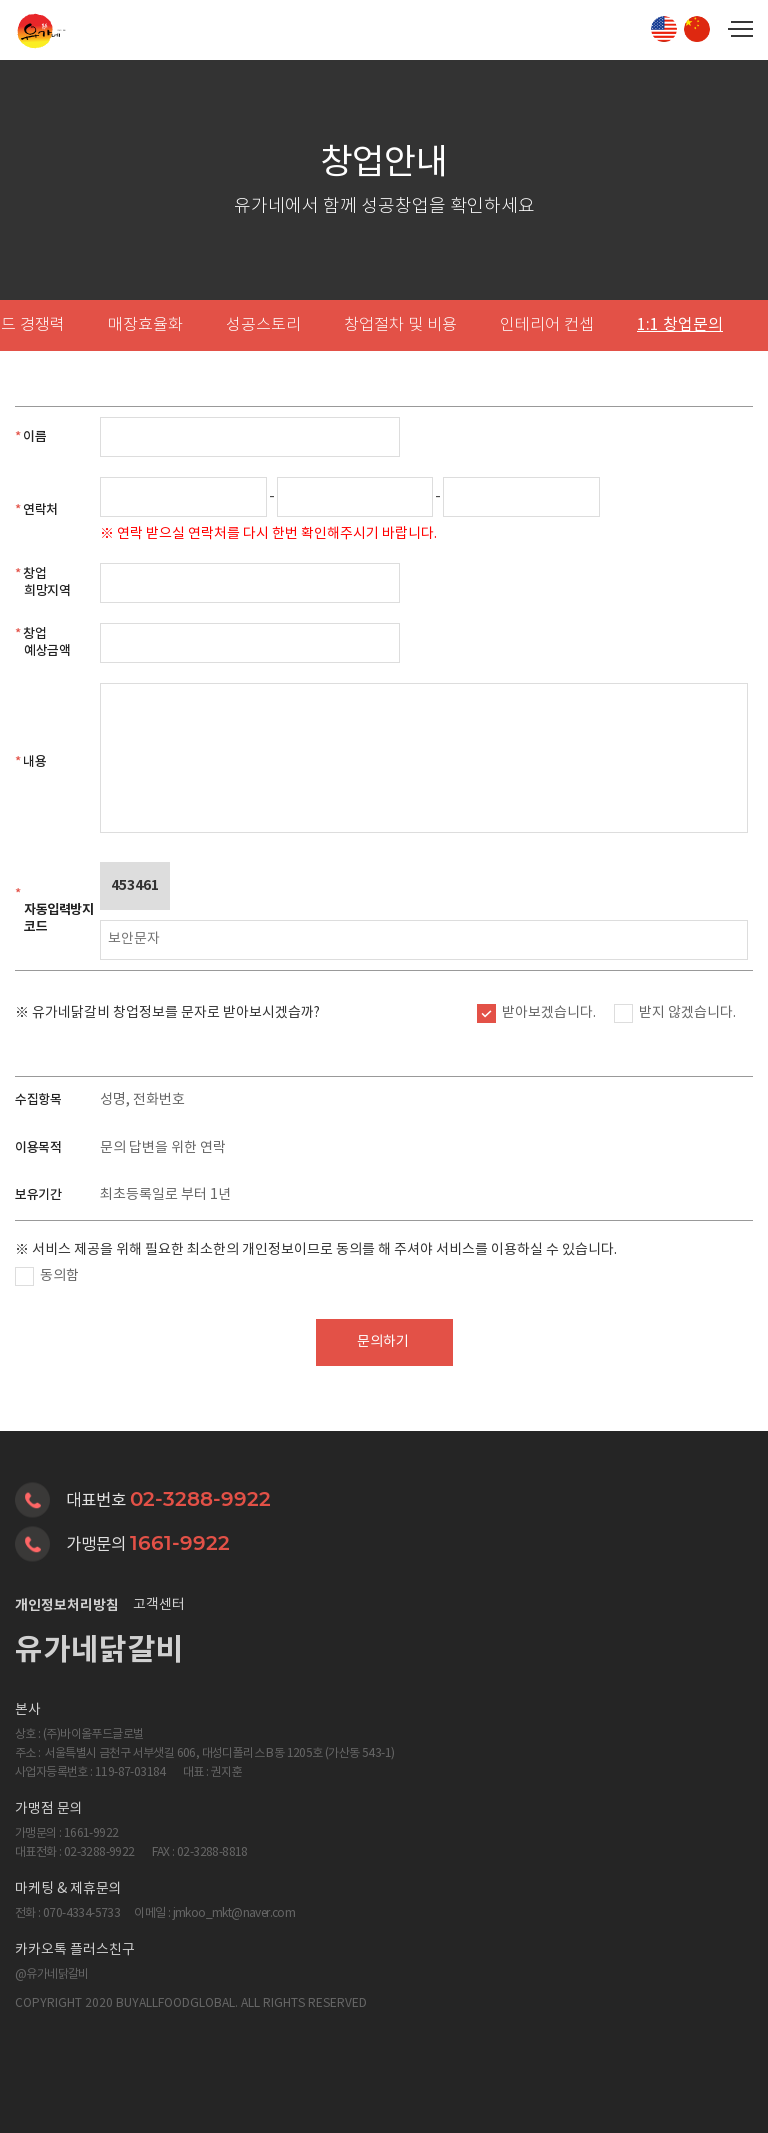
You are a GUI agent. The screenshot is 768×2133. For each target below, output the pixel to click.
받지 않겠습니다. (687, 1013)
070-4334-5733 (81, 1913)
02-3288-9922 (200, 1499)
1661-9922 (180, 1543)
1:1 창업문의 (680, 325)
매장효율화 (145, 325)
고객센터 (159, 1605)
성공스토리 (263, 325)
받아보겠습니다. (549, 1013)
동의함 (59, 1276)
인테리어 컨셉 (547, 325)
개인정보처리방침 (67, 1605)
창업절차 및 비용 (400, 325)
